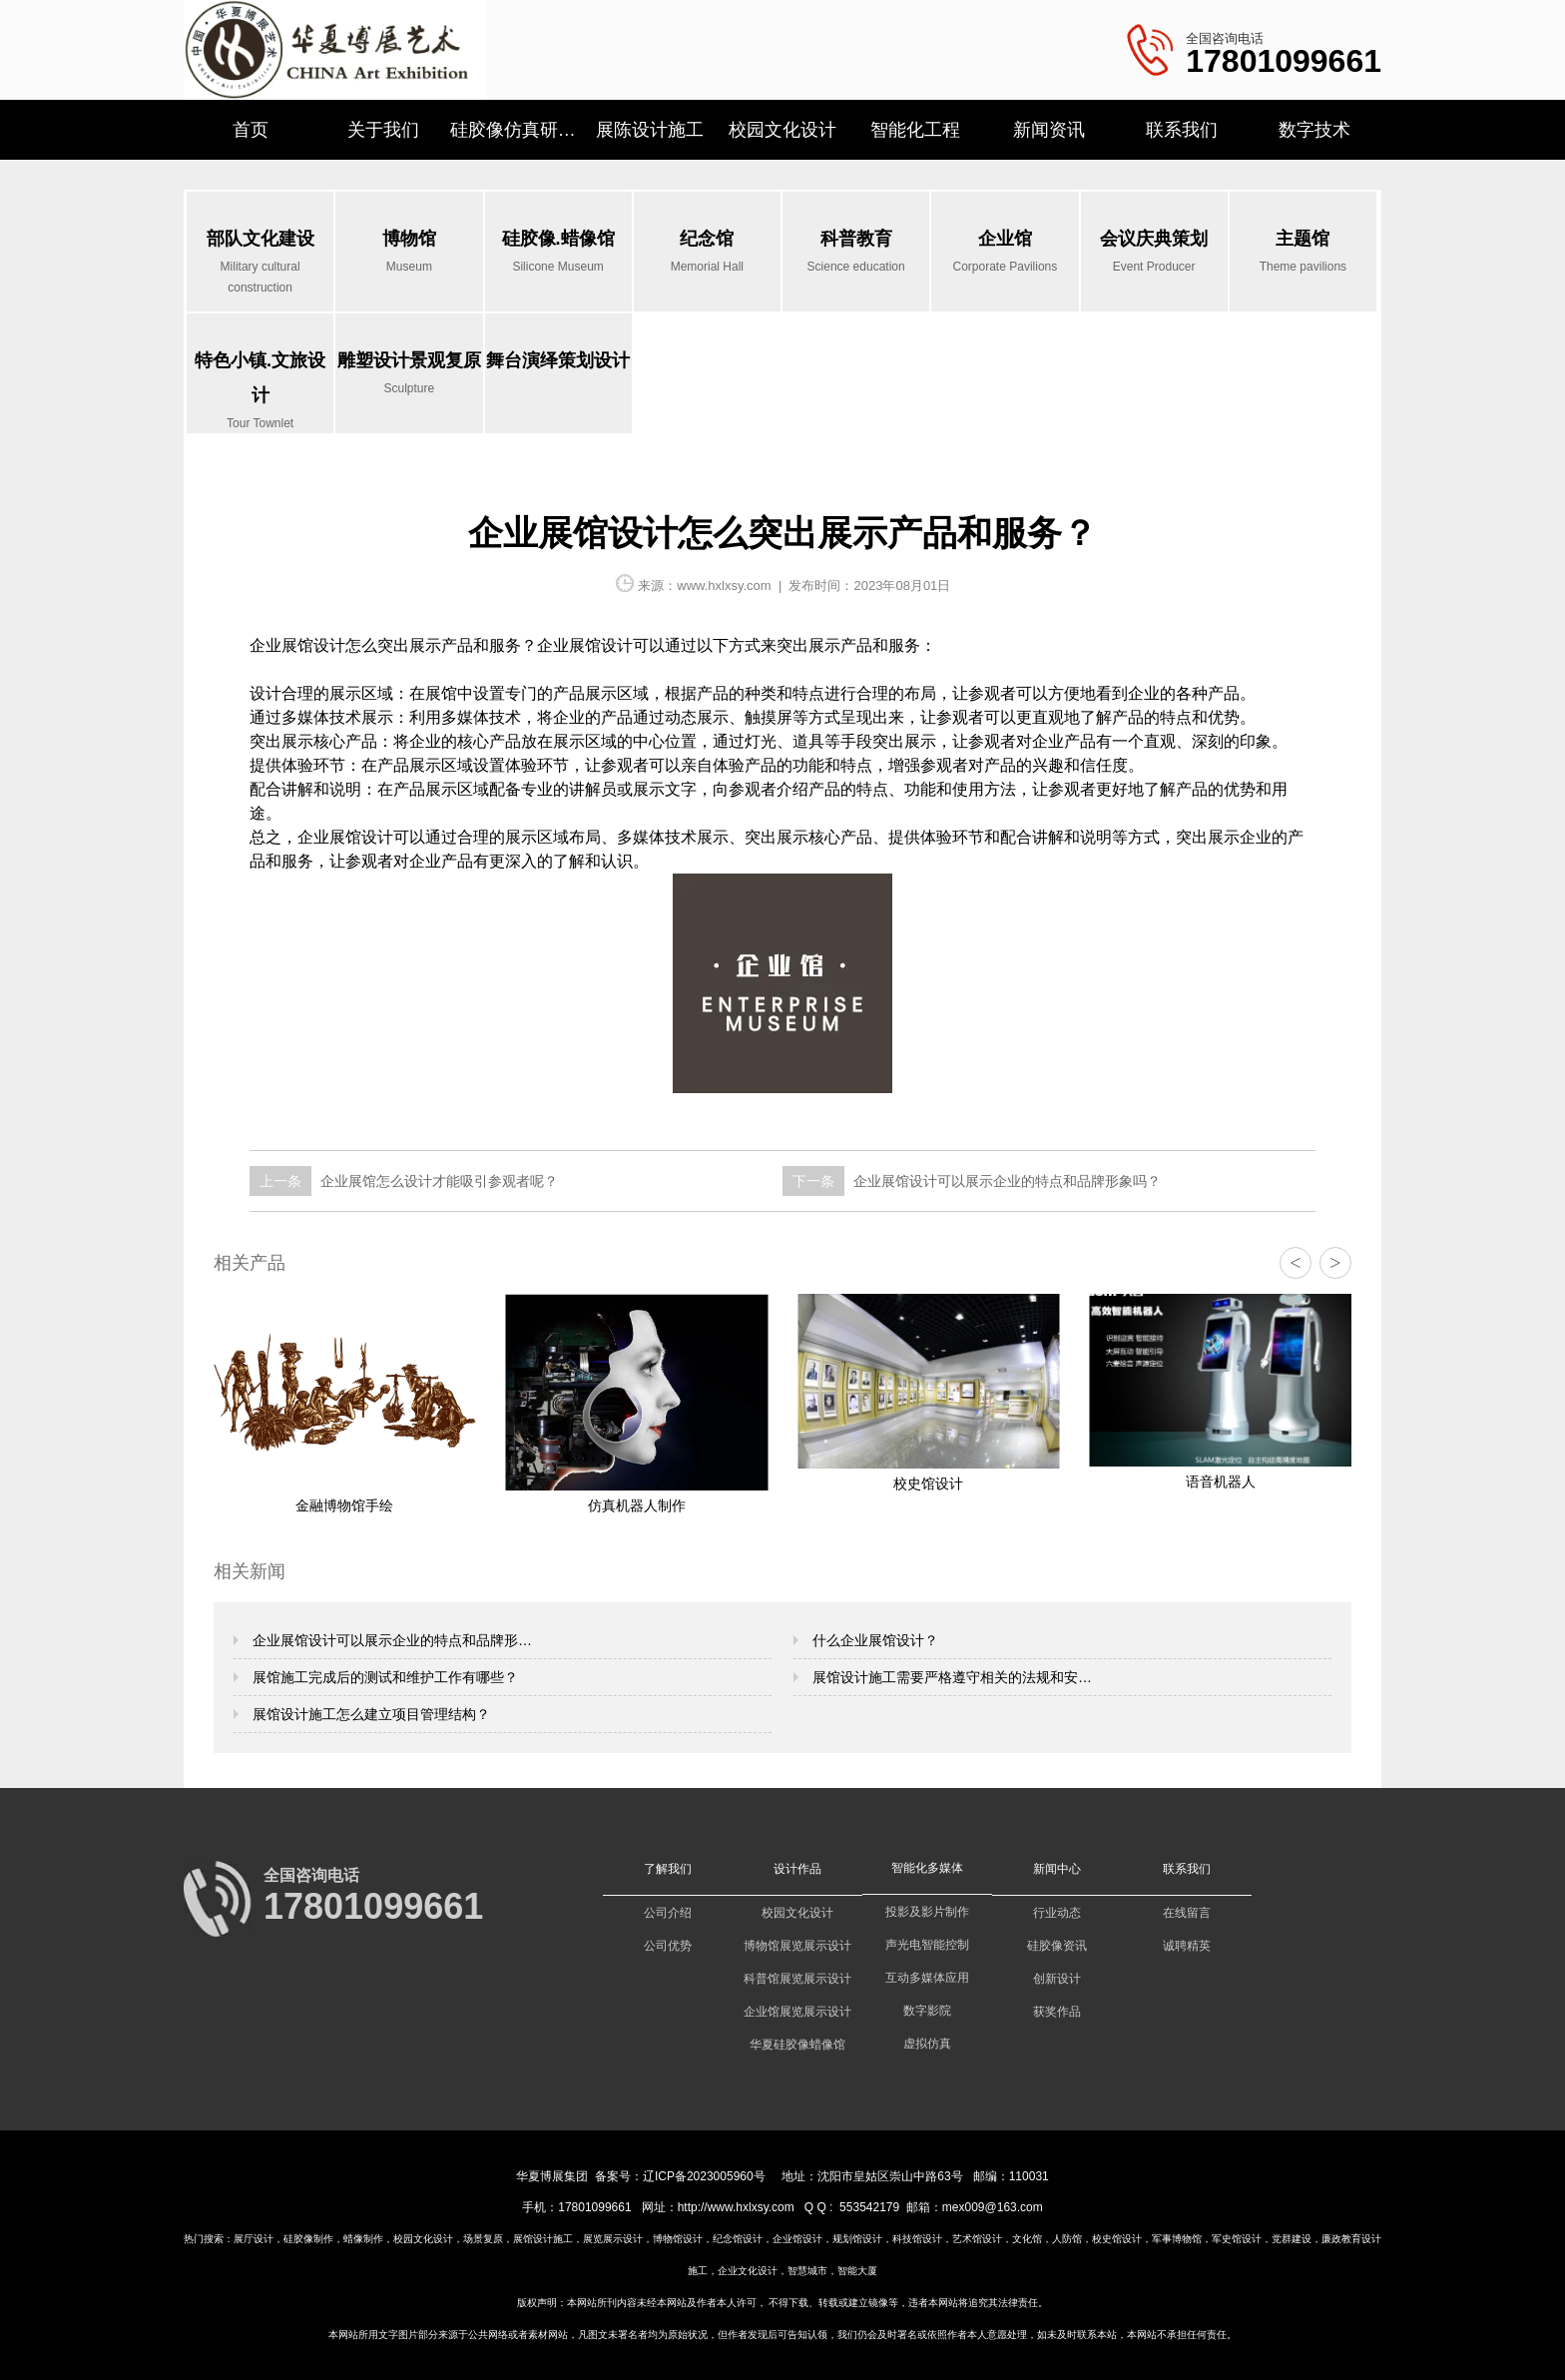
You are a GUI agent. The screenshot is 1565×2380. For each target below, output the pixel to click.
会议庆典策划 (1154, 253)
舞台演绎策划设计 (558, 360)
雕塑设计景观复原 (408, 374)
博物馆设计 (678, 2238)
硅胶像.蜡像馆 (558, 253)
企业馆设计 (797, 2238)
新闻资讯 (1049, 130)
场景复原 (483, 2238)
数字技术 (1314, 130)
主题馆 (1303, 253)
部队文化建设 (260, 263)
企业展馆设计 (297, 645)
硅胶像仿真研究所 (516, 130)
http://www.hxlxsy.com (736, 2207)
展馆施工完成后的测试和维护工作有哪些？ (383, 1677)
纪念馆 (707, 253)
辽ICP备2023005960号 (704, 2176)
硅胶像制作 (308, 2238)
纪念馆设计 (738, 2238)
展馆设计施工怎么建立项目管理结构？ (369, 1714)
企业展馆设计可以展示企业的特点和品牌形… (390, 1640)
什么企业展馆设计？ (873, 1640)
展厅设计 (253, 2238)
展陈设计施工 (650, 130)
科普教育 (855, 253)
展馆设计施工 (543, 2238)
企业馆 (1004, 253)
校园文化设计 (782, 130)
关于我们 (383, 130)
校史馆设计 (1117, 2238)
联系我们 (1182, 130)
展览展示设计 (613, 2238)
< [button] (1295, 1263)
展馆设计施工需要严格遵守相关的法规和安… (950, 1677)
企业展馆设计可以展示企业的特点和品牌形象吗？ (1005, 1181)
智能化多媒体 (927, 1868)
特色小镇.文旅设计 (260, 391)
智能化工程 (915, 130)
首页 (250, 130)
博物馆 (408, 253)
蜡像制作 (363, 2238)
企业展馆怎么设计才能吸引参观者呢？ (437, 1181)
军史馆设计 (1237, 2238)
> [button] (1334, 1263)
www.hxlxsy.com (724, 585)
